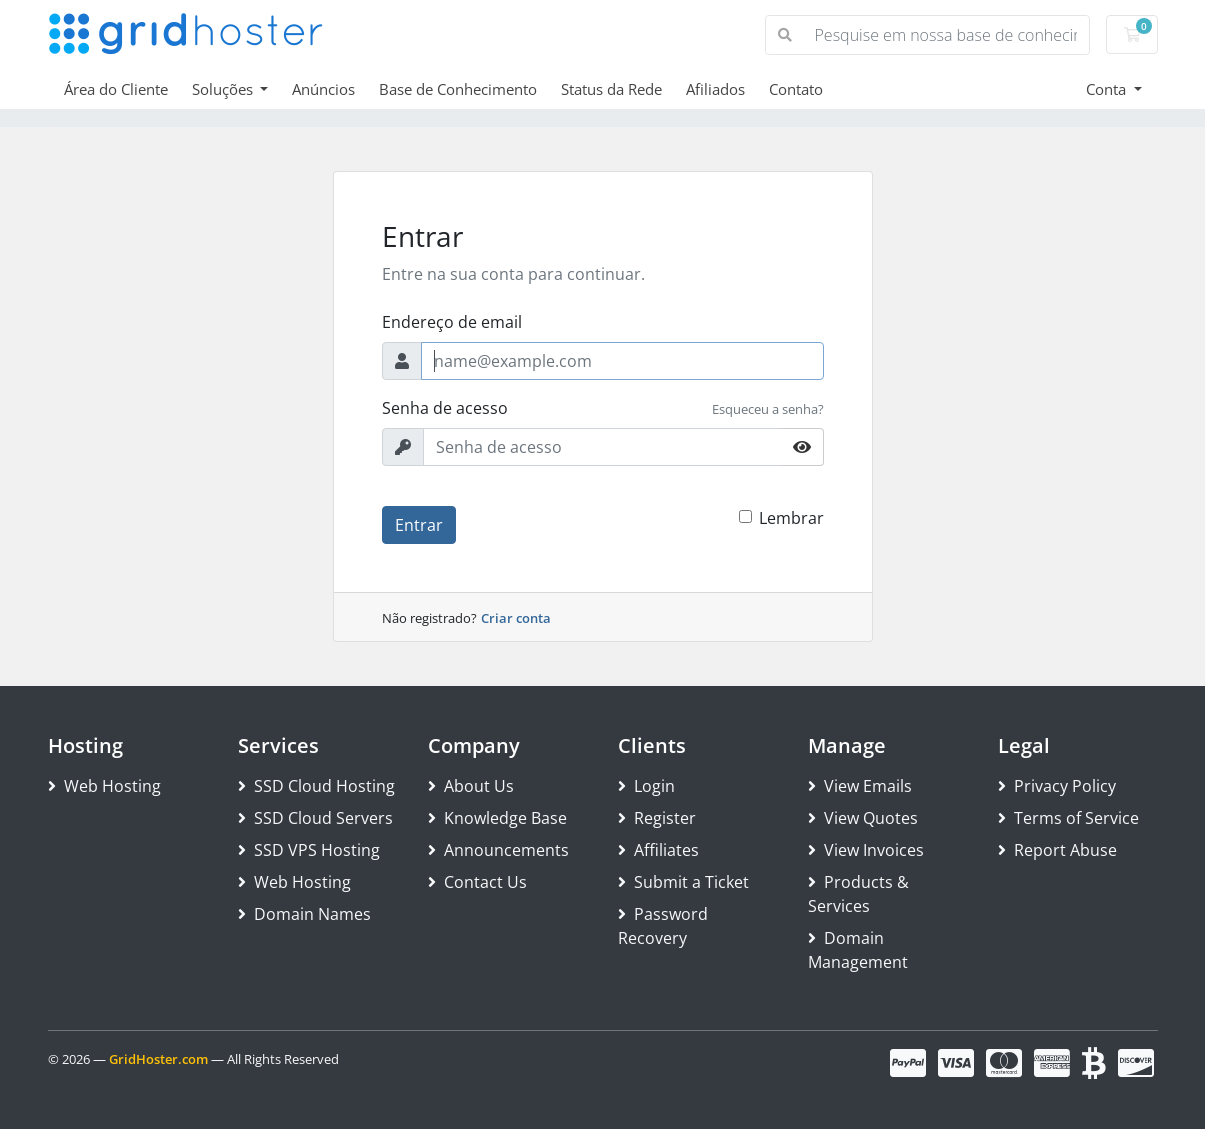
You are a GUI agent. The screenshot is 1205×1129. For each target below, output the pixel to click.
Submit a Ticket (683, 882)
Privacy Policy (1057, 786)
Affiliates (658, 850)
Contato (796, 89)
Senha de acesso (445, 408)
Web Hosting (104, 786)
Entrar (419, 525)
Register (657, 818)
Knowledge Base (497, 818)
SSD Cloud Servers (315, 818)
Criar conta (516, 618)
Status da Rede (611, 89)
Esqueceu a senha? (768, 409)
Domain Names (304, 914)
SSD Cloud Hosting (316, 786)
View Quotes (863, 818)
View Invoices (866, 850)
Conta (1108, 89)
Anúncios (323, 89)
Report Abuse (1057, 850)
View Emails (860, 786)
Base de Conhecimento (458, 89)
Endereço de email (452, 322)
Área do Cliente (116, 89)
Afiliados (715, 89)
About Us (471, 786)
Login (646, 786)
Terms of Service (1068, 818)
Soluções (224, 89)
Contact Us (477, 882)
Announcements (498, 850)
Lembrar (791, 518)
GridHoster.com (158, 1059)
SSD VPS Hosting (309, 850)
